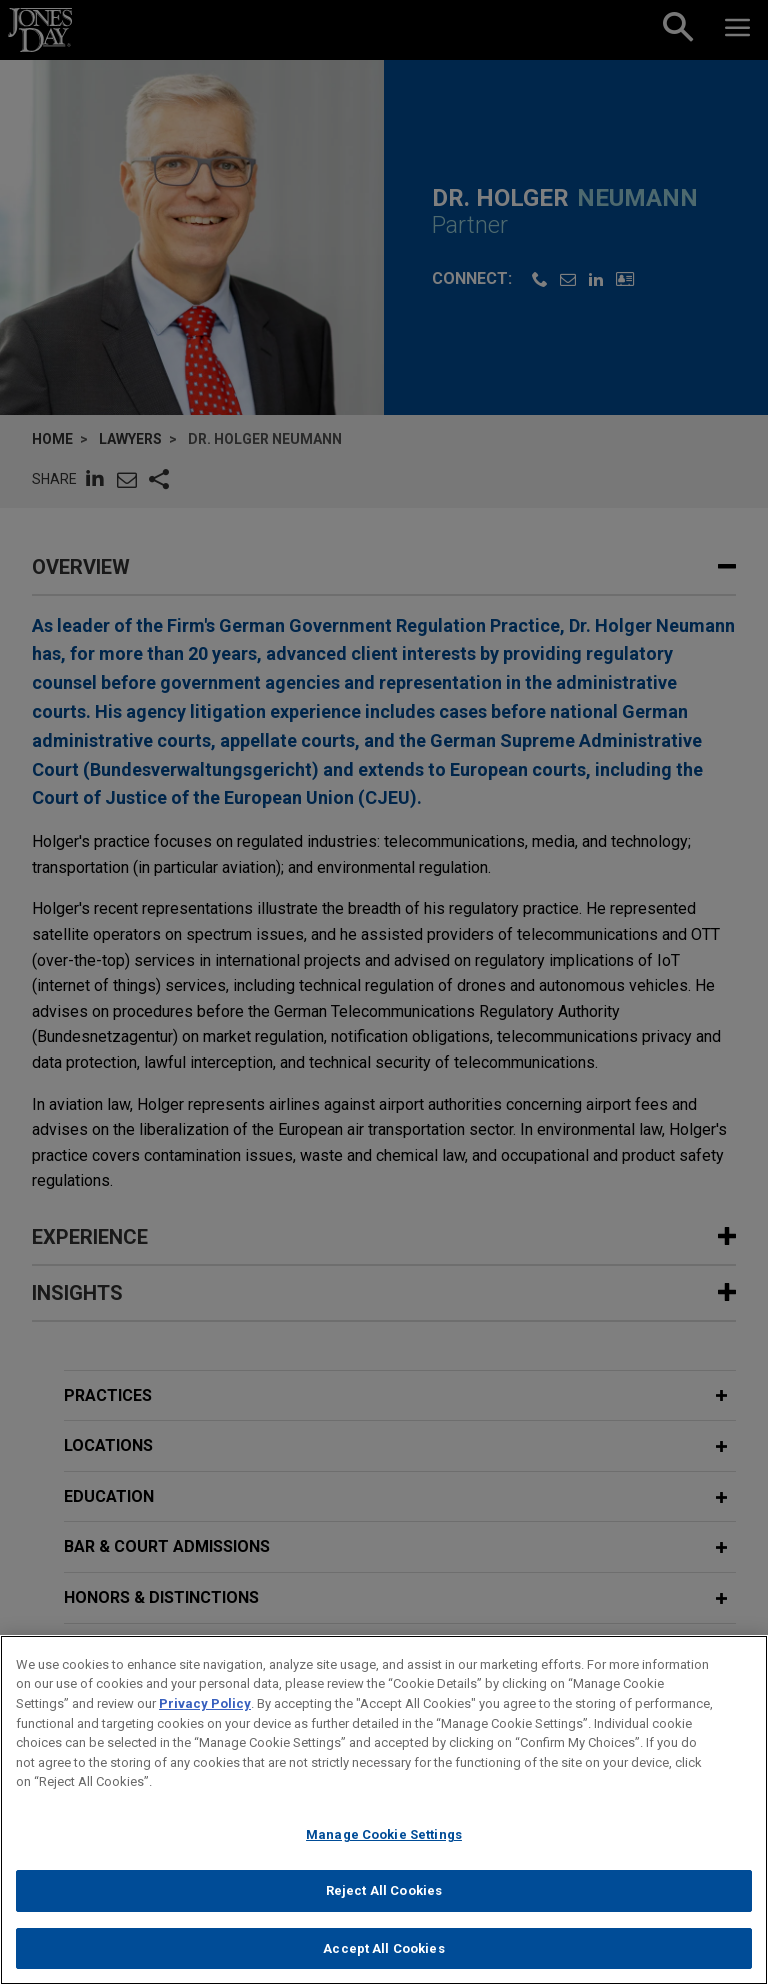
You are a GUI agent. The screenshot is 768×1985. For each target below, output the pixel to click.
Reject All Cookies (384, 1905)
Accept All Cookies (383, 1963)
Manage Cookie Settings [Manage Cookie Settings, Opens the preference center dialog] (384, 1849)
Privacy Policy (205, 1718)
